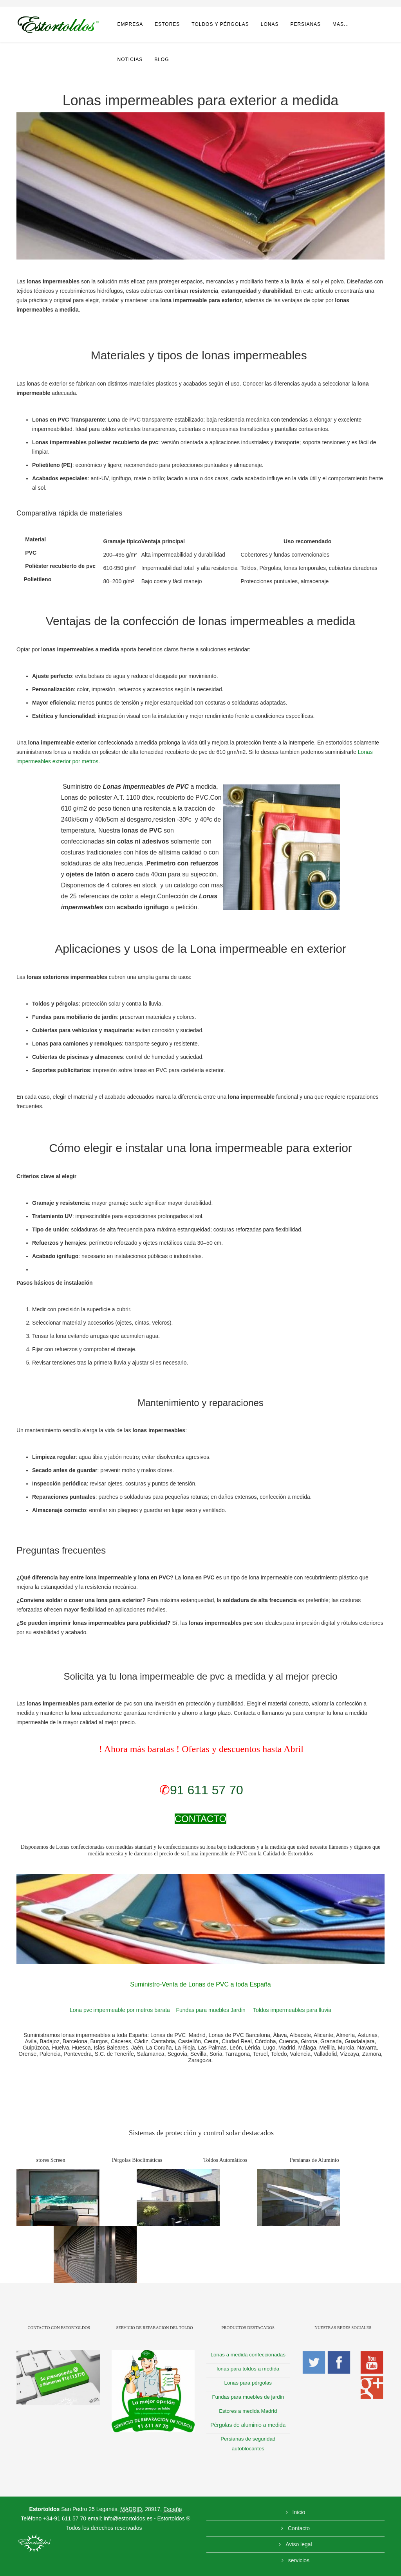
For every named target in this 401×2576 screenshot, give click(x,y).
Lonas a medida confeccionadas (248, 2355)
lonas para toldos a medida (248, 2369)
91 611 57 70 (206, 1790)
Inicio (298, 2512)
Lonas (270, 24)
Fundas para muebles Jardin (210, 2010)
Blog (161, 59)
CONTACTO (200, 1818)
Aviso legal (298, 2544)
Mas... (340, 24)
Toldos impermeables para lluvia (292, 2010)
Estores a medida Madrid (248, 2411)
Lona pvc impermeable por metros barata (120, 2010)
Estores (167, 24)
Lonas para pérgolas (248, 2383)
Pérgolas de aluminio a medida (247, 2425)
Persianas (305, 24)
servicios (298, 2560)
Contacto (298, 2528)
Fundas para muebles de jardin (248, 2397)
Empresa (130, 24)
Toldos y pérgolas (220, 24)
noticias (130, 59)
